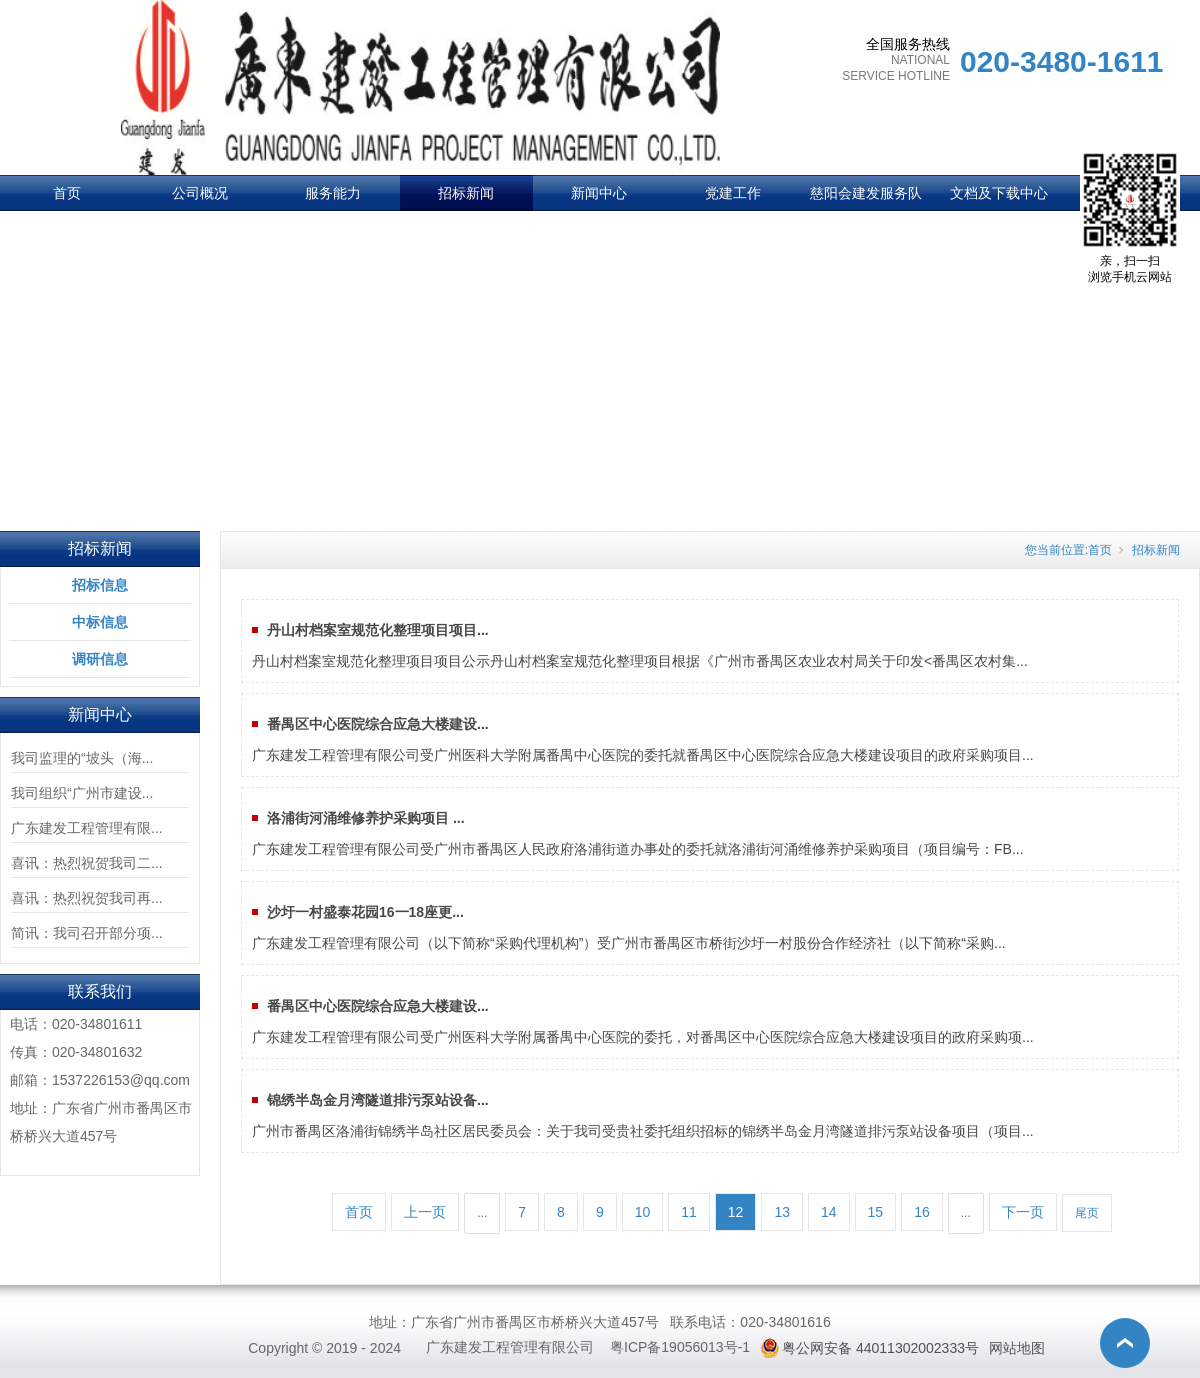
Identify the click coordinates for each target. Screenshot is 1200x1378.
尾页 (1087, 1213)
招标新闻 (466, 193)
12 (736, 1212)
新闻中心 (599, 193)
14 (829, 1212)
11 (689, 1212)
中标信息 (100, 622)
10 (643, 1212)
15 (876, 1212)
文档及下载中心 (999, 193)
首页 (67, 193)
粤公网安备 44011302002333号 (880, 1348)
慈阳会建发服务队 (866, 193)
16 (922, 1212)
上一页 (425, 1212)
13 (782, 1212)
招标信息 (100, 585)
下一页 (1023, 1212)
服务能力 (333, 193)
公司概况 (200, 193)
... (482, 1213)
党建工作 (733, 193)
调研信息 (100, 659)
